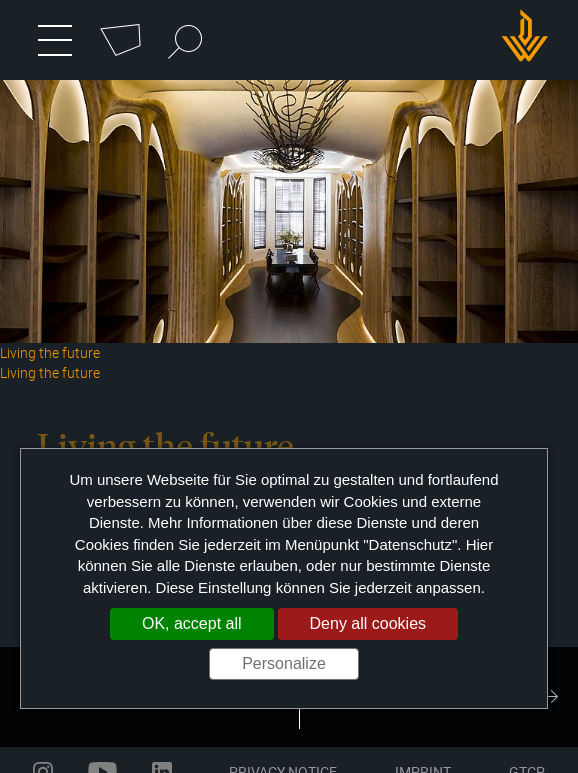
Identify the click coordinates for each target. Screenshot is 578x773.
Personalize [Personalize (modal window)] (284, 663)
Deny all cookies (368, 623)
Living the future (50, 372)
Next (548, 697)
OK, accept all (192, 623)
